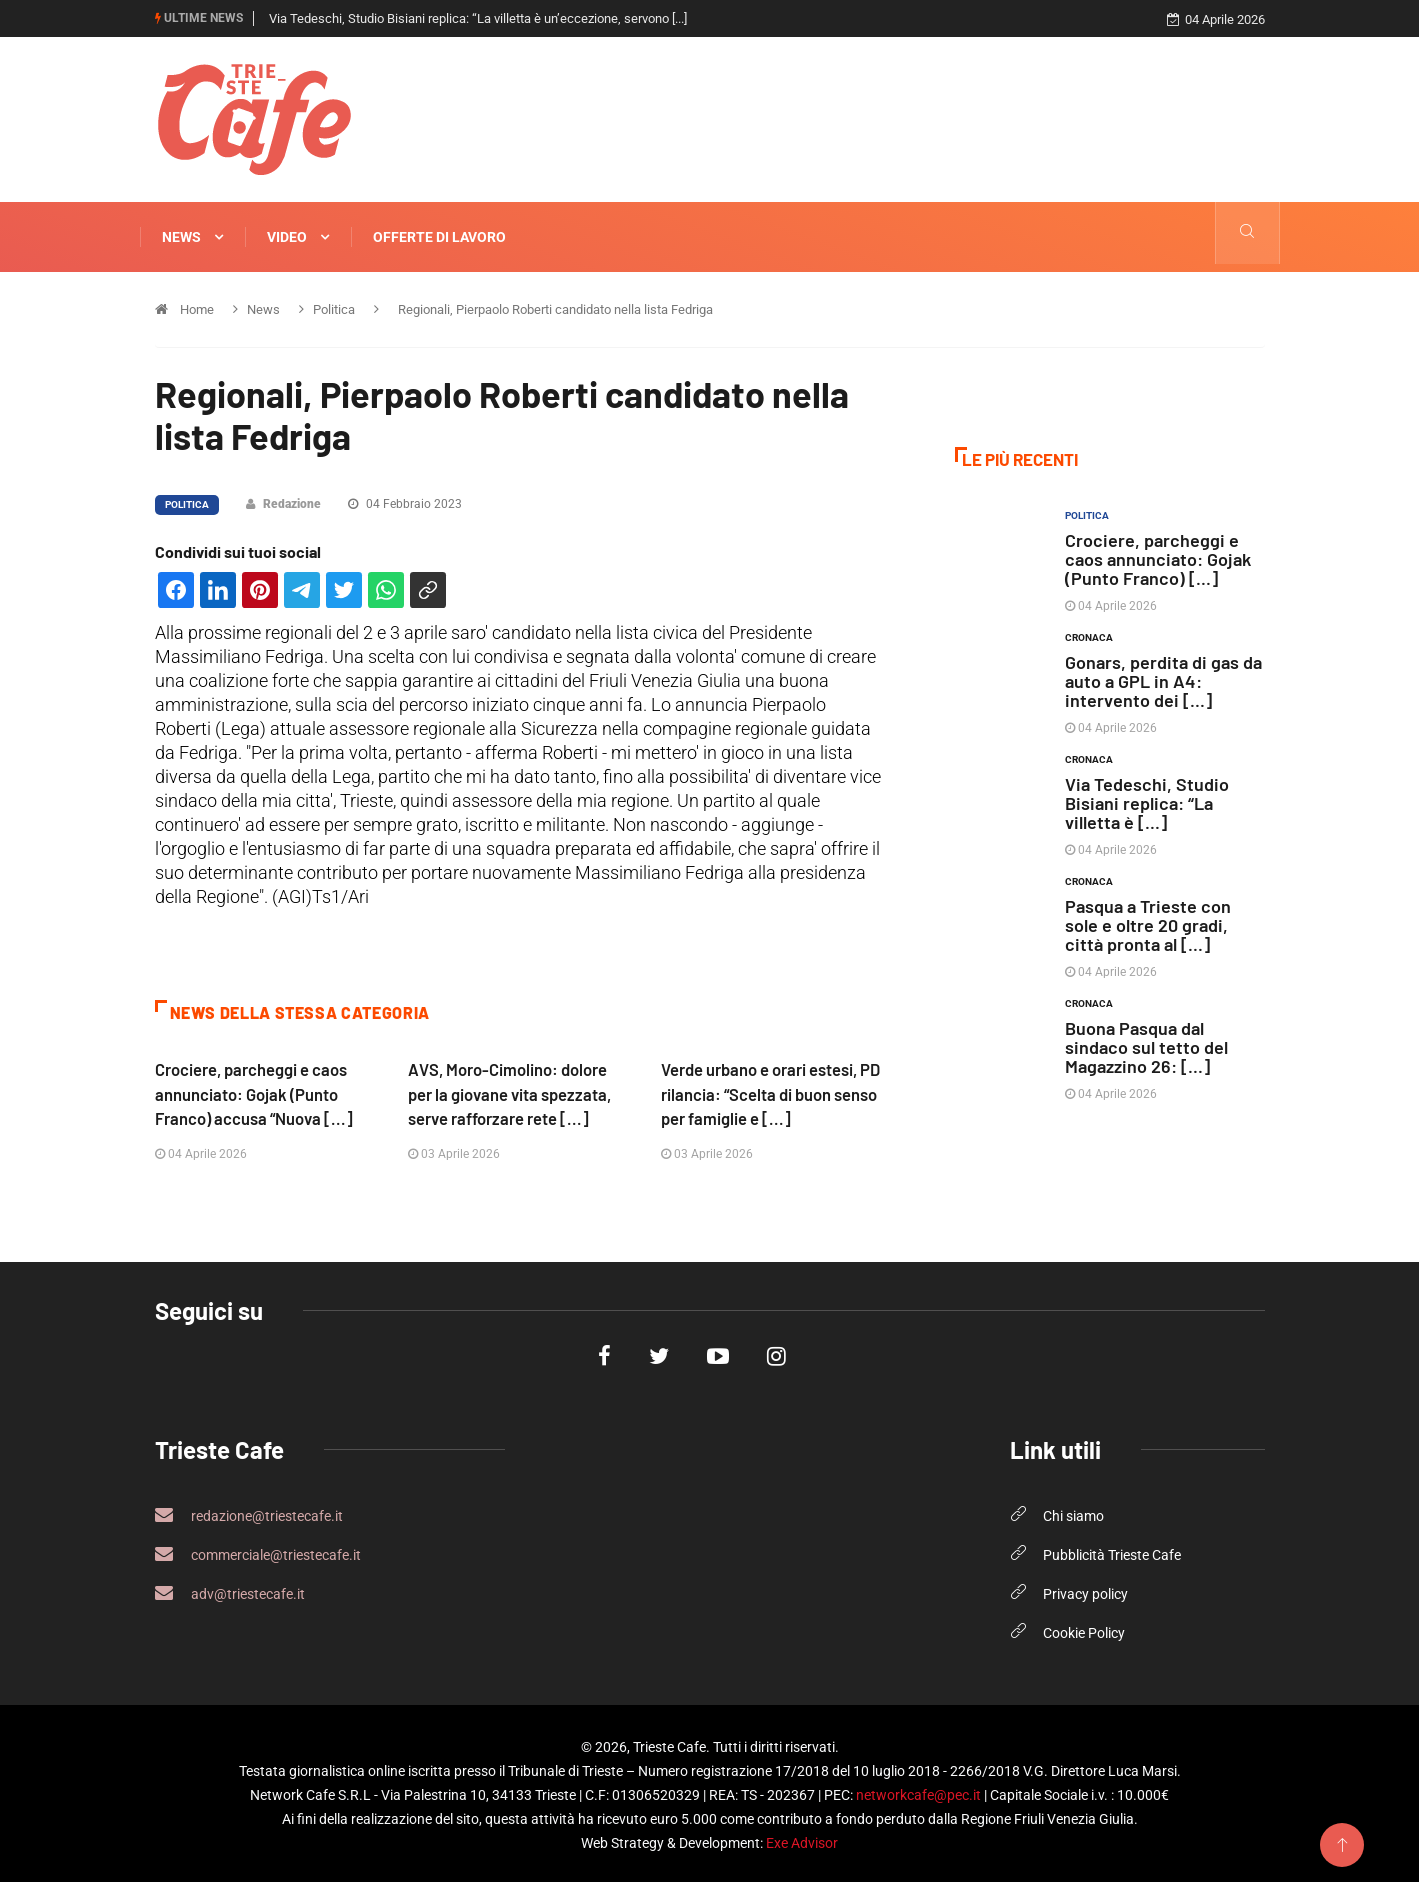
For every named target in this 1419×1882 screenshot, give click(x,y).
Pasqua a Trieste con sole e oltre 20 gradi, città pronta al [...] (1148, 924)
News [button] (192, 237)
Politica (187, 503)
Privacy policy (1085, 1591)
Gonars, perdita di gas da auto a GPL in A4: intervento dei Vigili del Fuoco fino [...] (493, 18)
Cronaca (1089, 636)
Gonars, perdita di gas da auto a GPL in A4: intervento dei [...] (1163, 680)
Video (298, 237)
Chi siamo (1073, 1513)
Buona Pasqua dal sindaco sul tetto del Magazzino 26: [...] (1146, 1046)
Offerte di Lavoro (439, 237)
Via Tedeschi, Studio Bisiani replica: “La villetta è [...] (1147, 802)
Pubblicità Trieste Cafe (1112, 1552)
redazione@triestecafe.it (249, 1512)
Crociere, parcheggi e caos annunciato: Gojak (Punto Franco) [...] (1158, 558)
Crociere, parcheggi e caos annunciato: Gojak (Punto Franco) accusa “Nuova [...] (255, 1092)
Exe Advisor (802, 1840)
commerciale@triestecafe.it (258, 1551)
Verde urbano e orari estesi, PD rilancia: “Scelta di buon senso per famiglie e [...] (772, 1092)
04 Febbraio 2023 (405, 503)
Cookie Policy (1084, 1630)
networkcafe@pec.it (918, 1792)
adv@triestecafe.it (230, 1590)
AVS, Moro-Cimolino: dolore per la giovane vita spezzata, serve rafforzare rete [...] (512, 1092)
